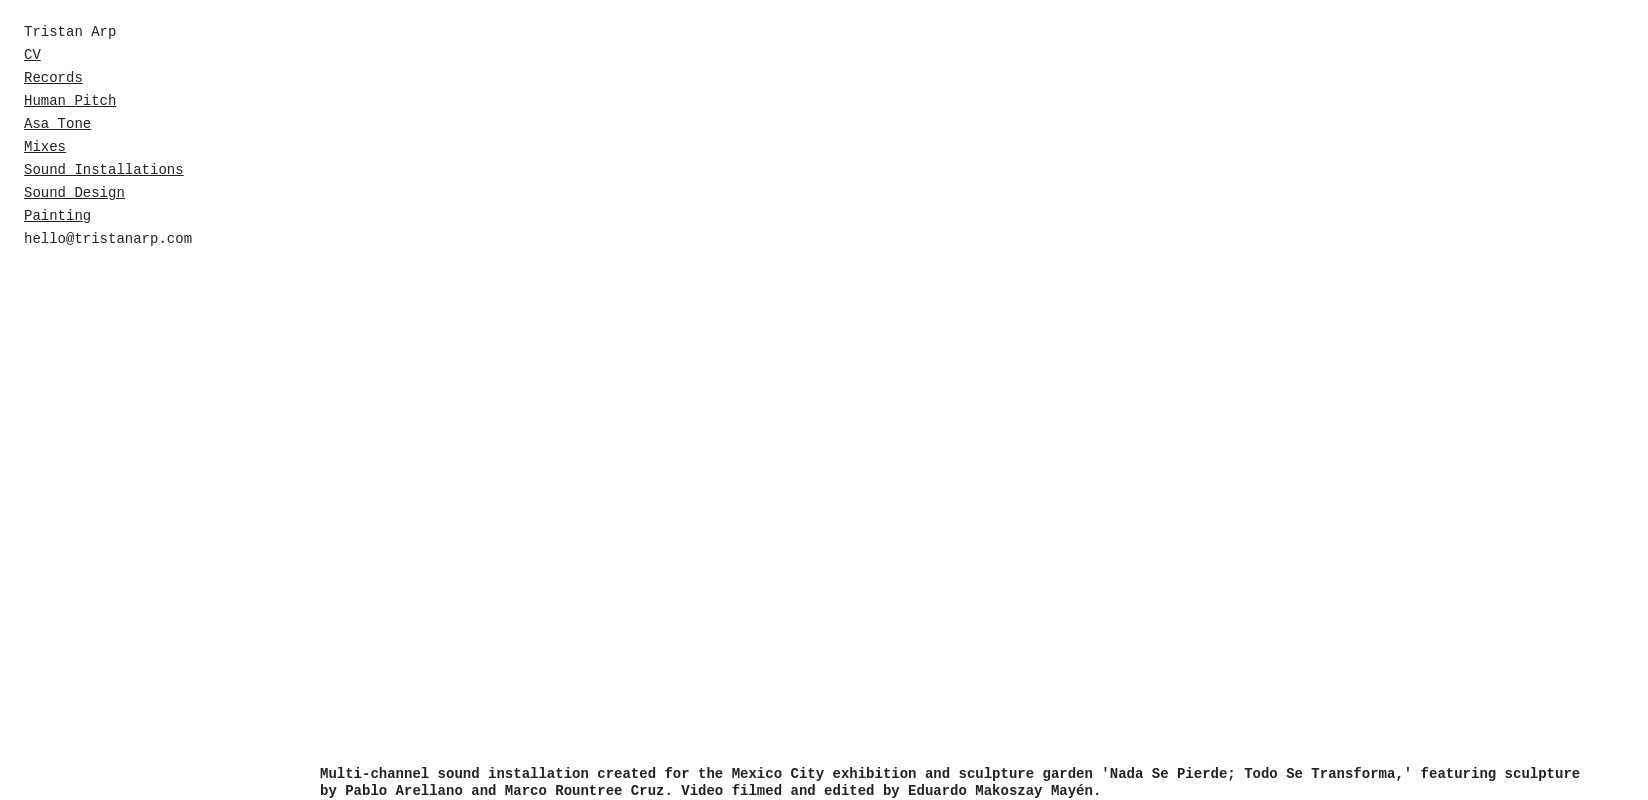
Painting (57, 216)
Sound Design (74, 193)
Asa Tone (57, 124)
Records (53, 78)
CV (32, 55)
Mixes (45, 147)
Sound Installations (104, 170)
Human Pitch (70, 101)
